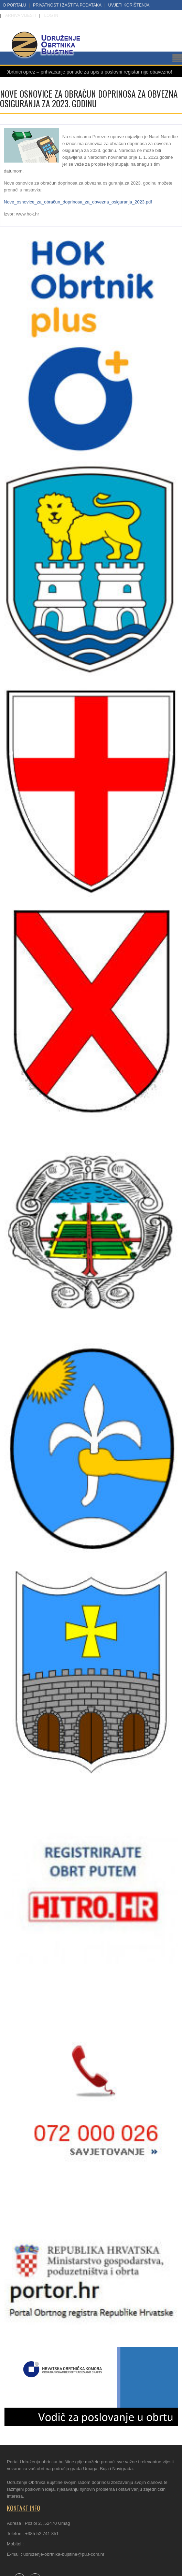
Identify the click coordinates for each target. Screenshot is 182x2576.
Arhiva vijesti (20, 15)
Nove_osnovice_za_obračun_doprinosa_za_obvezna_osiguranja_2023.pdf (78, 201)
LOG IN (51, 15)
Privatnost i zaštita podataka (67, 5)
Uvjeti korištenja (128, 5)
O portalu (14, 5)
